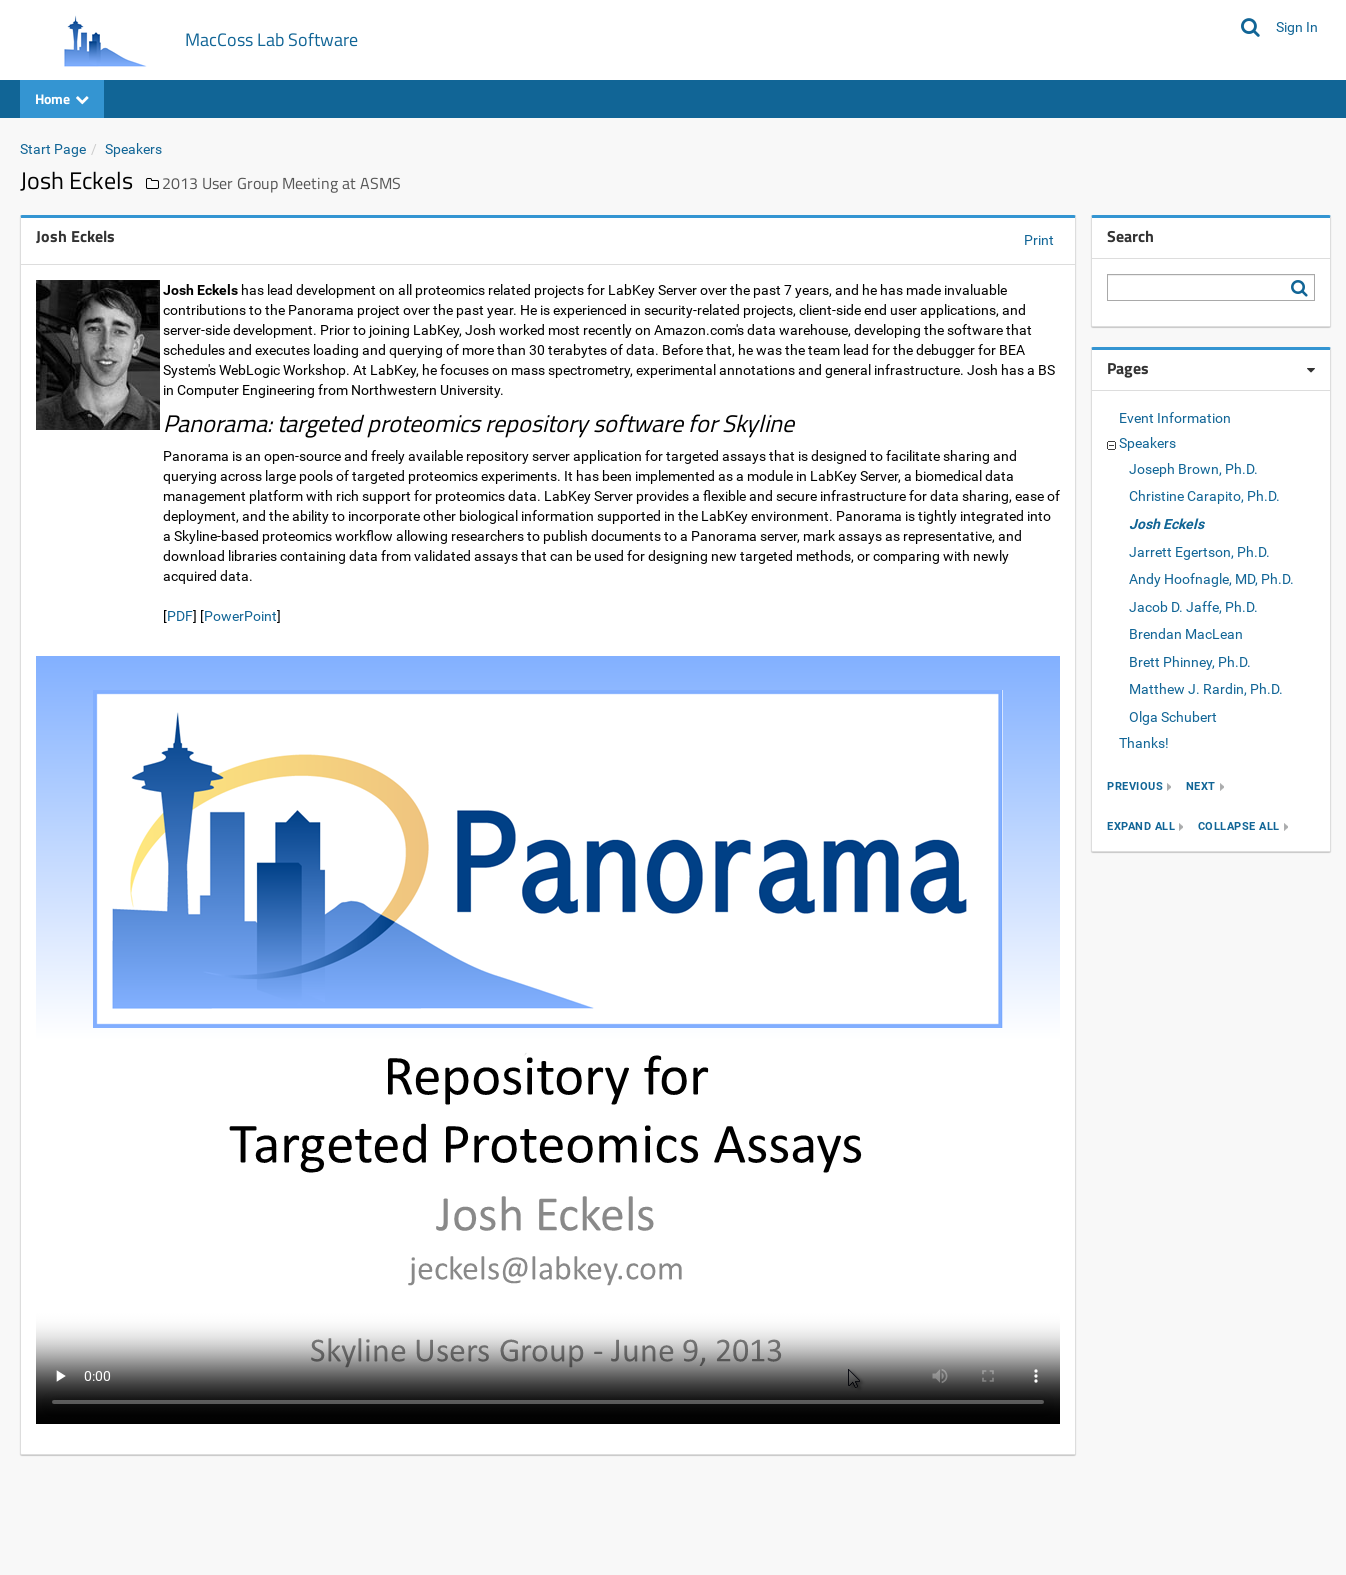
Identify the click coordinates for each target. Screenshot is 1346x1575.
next (1201, 786)
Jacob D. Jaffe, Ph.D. (1193, 607)
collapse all (1239, 826)
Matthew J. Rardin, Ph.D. (1206, 689)
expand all (1141, 826)
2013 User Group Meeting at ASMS (281, 183)
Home (62, 98)
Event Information (1175, 418)
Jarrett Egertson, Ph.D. (1199, 552)
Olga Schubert (1173, 717)
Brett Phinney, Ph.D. (1190, 662)
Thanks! (1144, 743)
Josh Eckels (1166, 524)
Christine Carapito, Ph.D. (1204, 496)
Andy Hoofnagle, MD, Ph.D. (1211, 579)
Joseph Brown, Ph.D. (1193, 469)
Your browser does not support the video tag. (548, 1040)
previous (1135, 786)
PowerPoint (240, 616)
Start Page (53, 149)
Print (1039, 240)
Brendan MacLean (1186, 634)
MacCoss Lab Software (271, 39)
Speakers (133, 149)
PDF (180, 616)
